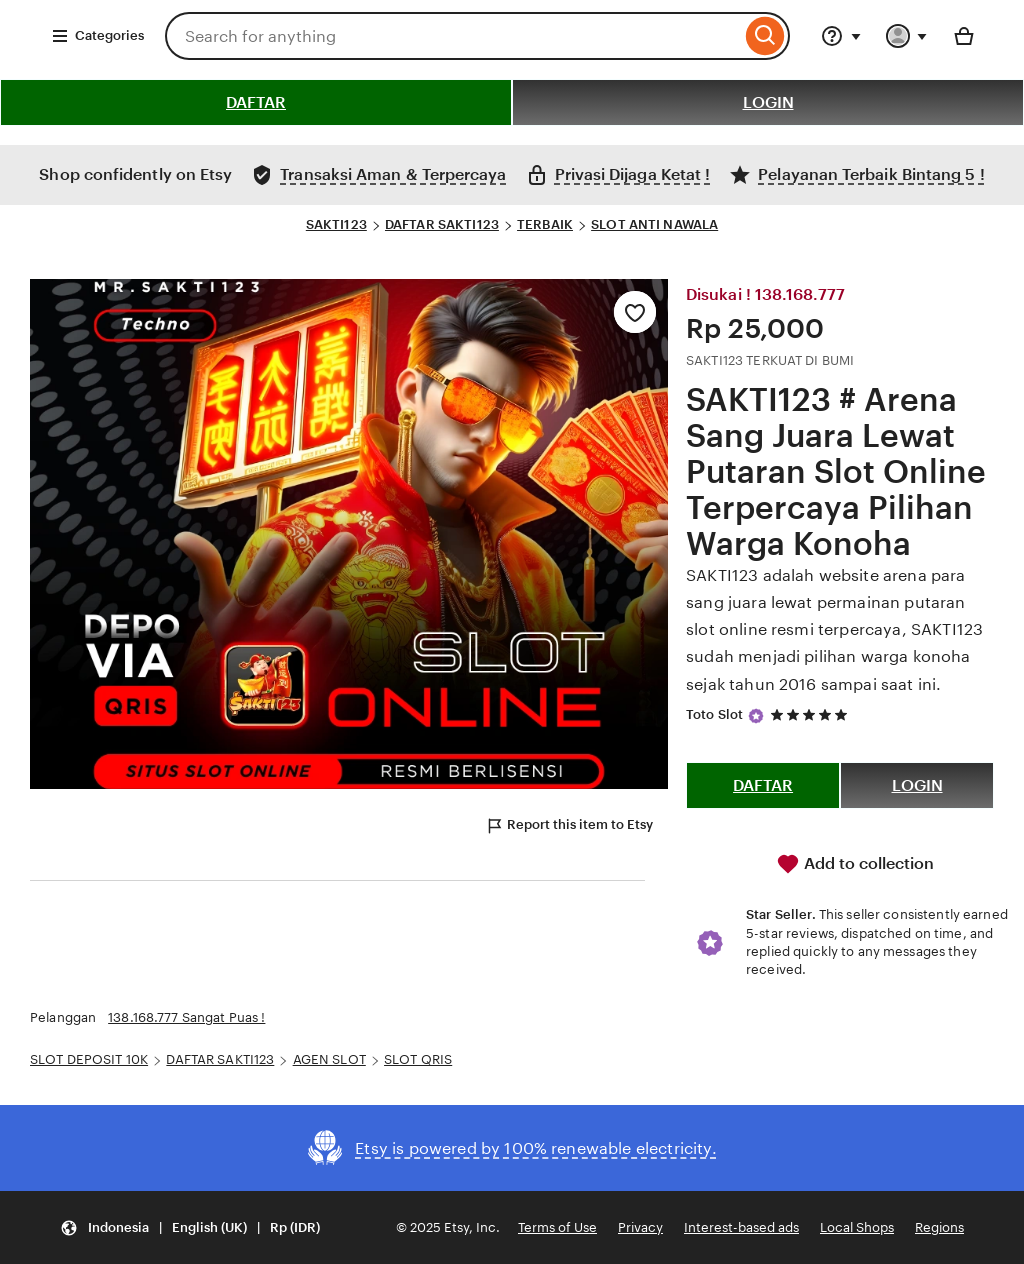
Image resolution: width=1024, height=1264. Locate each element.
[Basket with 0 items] (964, 36)
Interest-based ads (741, 1227)
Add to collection (855, 864)
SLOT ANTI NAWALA (654, 224)
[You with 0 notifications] (907, 36)
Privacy (640, 1227)
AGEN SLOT (329, 1059)
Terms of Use (557, 1227)
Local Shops (857, 1227)
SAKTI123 (336, 224)
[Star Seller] (756, 716)
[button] (190, 1227)
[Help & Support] (841, 36)
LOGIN (768, 102)
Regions (939, 1227)
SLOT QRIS (418, 1059)
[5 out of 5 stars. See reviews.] (812, 714)
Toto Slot (714, 714)
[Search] (765, 36)
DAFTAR (256, 102)
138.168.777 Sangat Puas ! (186, 1017)
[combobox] (453, 36)
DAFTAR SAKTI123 (442, 224)
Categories (97, 36)
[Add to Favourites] (635, 312)
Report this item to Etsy (569, 826)
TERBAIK (545, 224)
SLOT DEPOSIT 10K (89, 1059)
